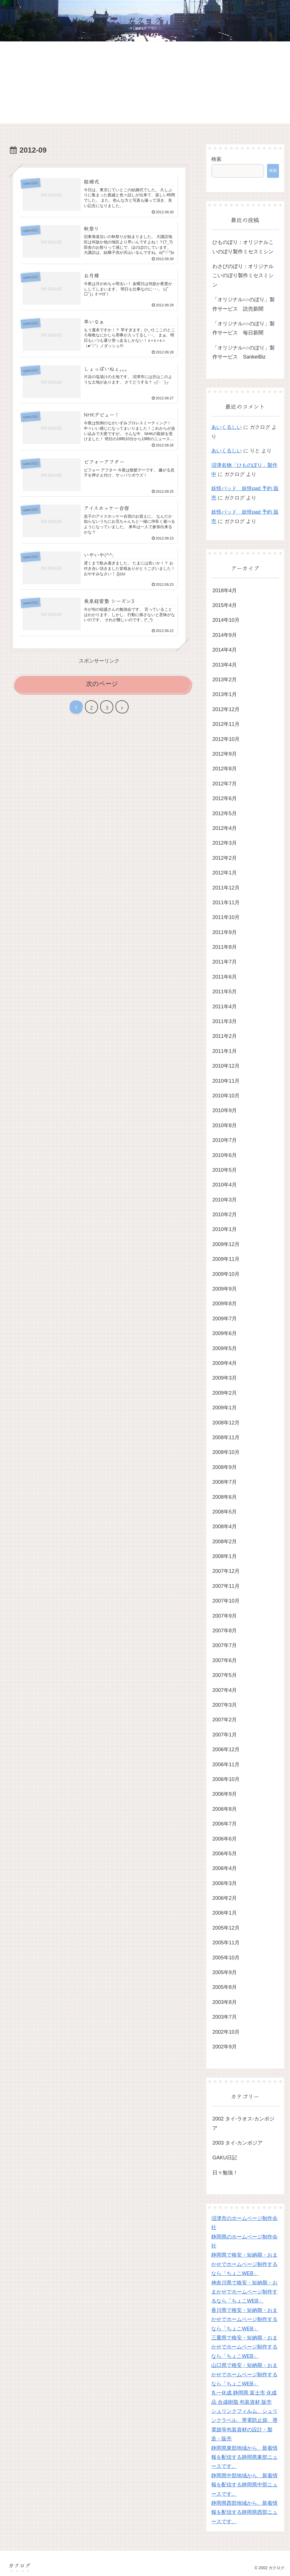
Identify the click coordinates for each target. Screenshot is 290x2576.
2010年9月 (224, 1110)
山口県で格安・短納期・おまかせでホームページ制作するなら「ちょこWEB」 (244, 2374)
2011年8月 (224, 947)
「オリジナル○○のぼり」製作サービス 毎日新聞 (243, 328)
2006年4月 (224, 1868)
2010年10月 (226, 1096)
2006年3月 (224, 1883)
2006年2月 (224, 1898)
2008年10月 (226, 1452)
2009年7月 (224, 1318)
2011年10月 (226, 917)
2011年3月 (224, 1021)
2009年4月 (224, 1363)
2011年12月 (226, 888)
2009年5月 (224, 1348)
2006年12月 (226, 1749)
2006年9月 (224, 1794)
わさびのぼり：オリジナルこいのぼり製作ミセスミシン (243, 275)
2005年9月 (224, 1972)
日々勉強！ (225, 2173)
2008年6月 (224, 1497)
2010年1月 (224, 1229)
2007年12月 (226, 1571)
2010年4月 (224, 1185)
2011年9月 (224, 932)
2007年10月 (226, 1601)
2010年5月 (224, 1170)
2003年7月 (224, 2017)
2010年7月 (224, 1140)
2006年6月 (224, 1839)
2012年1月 (224, 873)
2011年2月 (224, 1036)
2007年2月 (224, 1720)
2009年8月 (224, 1303)
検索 (216, 159)
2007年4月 (224, 1690)
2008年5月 (224, 1512)
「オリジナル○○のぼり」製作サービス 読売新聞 (243, 304)
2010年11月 (226, 1081)
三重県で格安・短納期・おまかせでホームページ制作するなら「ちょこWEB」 (244, 2347)
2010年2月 (224, 1214)
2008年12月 (226, 1423)
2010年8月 (224, 1125)
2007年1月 (224, 1735)
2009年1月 (224, 1408)
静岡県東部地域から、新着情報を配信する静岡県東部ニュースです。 (244, 2457)
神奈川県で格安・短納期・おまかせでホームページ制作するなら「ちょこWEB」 (244, 2292)
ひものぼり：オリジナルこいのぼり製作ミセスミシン (243, 246)
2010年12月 (226, 1066)
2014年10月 (226, 620)
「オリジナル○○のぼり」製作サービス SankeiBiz (243, 352)
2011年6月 (224, 977)
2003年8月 (224, 2002)
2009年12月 (226, 1244)
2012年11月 (226, 724)
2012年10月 (226, 739)
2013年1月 (224, 694)
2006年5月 (224, 1853)
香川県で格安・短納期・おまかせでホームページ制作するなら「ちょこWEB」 (244, 2319)
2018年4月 (224, 590)
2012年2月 (224, 858)
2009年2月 (224, 1393)
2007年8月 (224, 1630)
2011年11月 (226, 902)
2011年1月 (224, 1051)
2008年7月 (224, 1482)
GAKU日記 (224, 2157)
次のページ (102, 683)
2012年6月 (224, 798)
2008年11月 (226, 1437)
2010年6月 (224, 1155)
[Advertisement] (145, 84)
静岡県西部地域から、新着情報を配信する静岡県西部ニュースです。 (244, 2512)
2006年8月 (224, 1809)
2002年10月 (226, 2032)
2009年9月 (224, 1289)
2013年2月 (224, 679)
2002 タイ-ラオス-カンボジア (243, 2123)
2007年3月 (224, 1705)
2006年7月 (224, 1824)
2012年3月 (224, 843)
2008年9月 (224, 1467)
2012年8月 (224, 768)
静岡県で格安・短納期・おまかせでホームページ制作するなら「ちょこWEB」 (244, 2264)
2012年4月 (224, 828)
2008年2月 (224, 1541)
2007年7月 (224, 1645)
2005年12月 (226, 1928)
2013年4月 (224, 665)
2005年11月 (226, 1942)
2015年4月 (224, 605)
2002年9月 (224, 2047)
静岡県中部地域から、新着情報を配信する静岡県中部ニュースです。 (244, 2485)
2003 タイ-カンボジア (237, 2143)
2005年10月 (226, 1958)
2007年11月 (226, 1586)
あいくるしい (226, 427)
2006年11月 (226, 1764)
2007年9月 (224, 1616)
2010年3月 (224, 1200)
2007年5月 (224, 1675)
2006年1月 (224, 1913)
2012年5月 (224, 813)
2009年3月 (224, 1378)
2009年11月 (226, 1259)
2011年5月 (224, 991)
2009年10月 (226, 1274)
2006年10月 (226, 1779)
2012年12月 (226, 709)
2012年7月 (224, 784)
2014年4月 (224, 650)
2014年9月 (224, 635)
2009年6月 (224, 1333)
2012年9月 (224, 754)
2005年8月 (224, 1987)
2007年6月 (224, 1660)
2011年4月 (224, 1006)
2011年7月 (224, 962)
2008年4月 (224, 1526)
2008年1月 (224, 1556)
